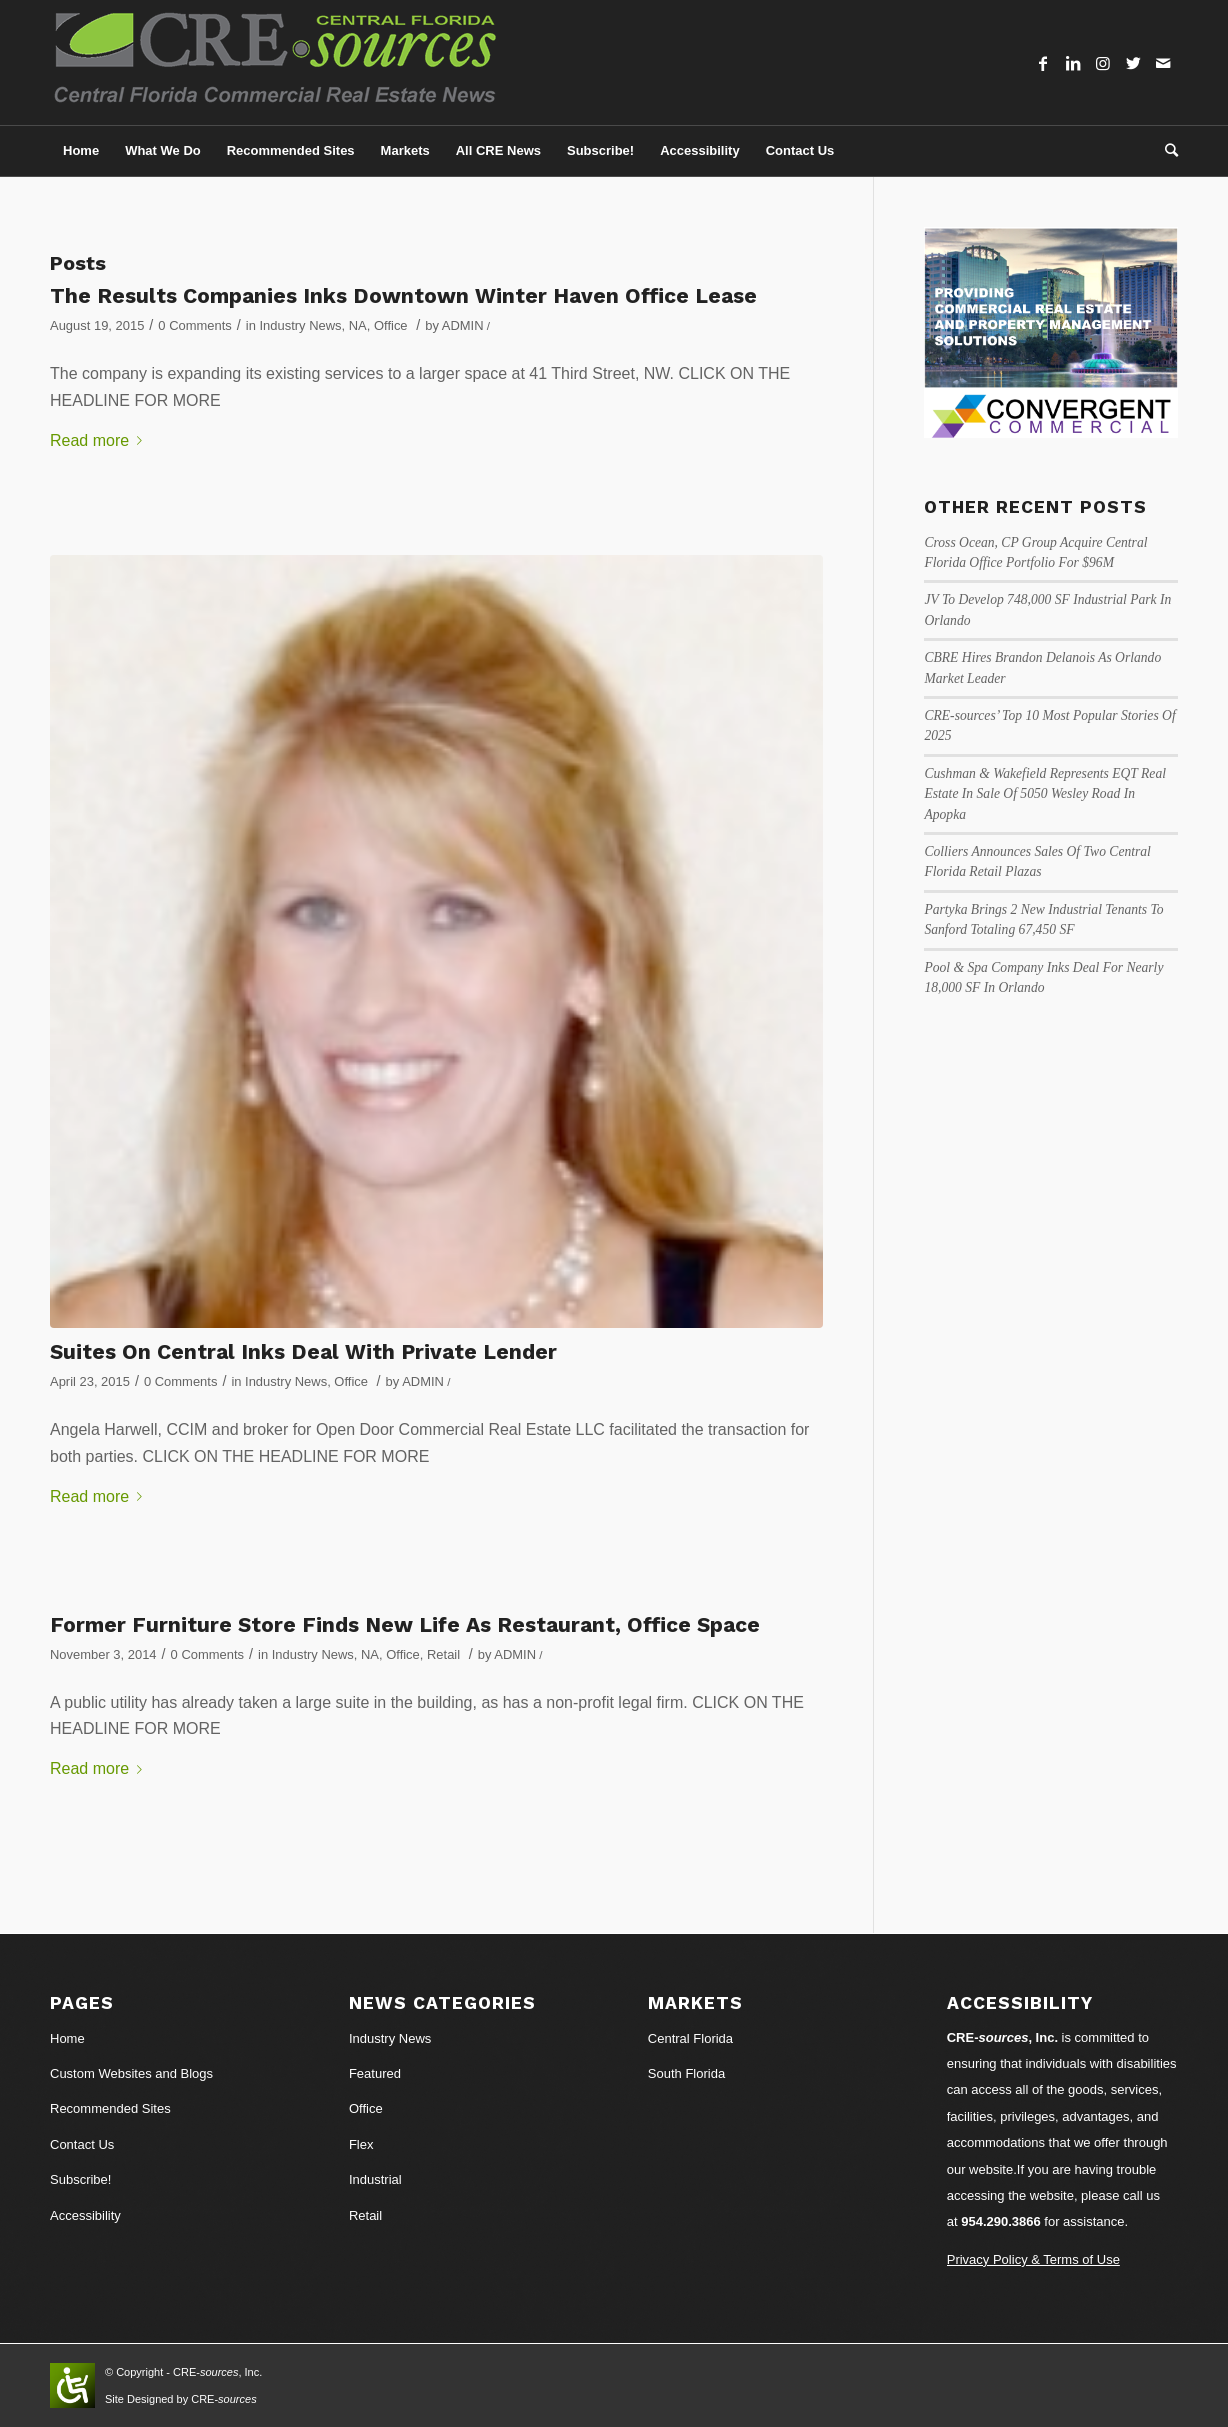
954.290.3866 (1001, 2221)
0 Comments (194, 325)
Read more (100, 440)
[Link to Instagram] (1103, 63)
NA (358, 325)
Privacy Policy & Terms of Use (1033, 2259)
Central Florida (690, 2038)
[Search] (1165, 151)
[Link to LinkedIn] (1073, 63)
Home (67, 2038)
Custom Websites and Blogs (131, 2073)
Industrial (375, 2179)
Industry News (300, 325)
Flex (361, 2144)
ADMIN (463, 325)
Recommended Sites (110, 2108)
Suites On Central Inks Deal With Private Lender (303, 1351)
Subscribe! (80, 2179)
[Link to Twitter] (1133, 63)
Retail (443, 1654)
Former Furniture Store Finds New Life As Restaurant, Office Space (405, 1624)
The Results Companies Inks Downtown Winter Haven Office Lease (403, 295)
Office (391, 325)
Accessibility (85, 2215)
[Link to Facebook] (1043, 63)
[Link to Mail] (1163, 63)
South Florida (686, 2073)
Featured (375, 2073)
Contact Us (82, 2144)
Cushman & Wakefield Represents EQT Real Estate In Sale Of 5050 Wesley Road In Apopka (1045, 794)
